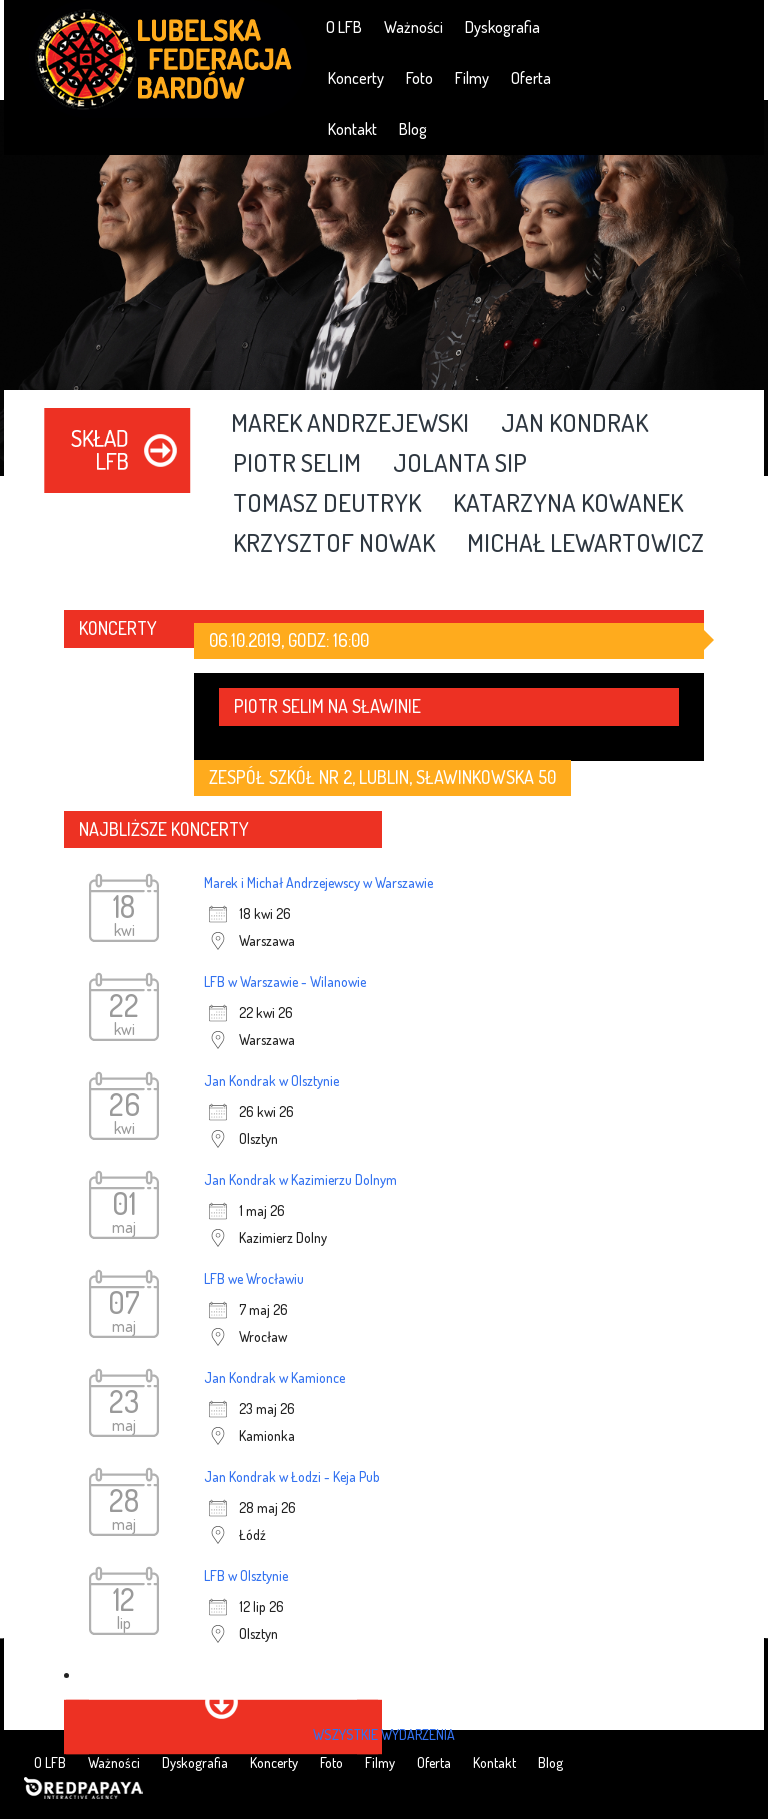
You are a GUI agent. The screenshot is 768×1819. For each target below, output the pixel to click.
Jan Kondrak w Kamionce (274, 1377)
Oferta (531, 78)
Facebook (620, 26)
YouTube (677, 26)
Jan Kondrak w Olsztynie (271, 1080)
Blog (413, 129)
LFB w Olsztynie (246, 1575)
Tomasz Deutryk (327, 504)
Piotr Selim (297, 464)
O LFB (344, 27)
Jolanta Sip (460, 464)
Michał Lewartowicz (585, 544)
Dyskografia (502, 27)
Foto (419, 78)
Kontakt (352, 129)
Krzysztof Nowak (334, 544)
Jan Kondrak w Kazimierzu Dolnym (300, 1179)
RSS (734, 26)
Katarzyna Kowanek (568, 504)
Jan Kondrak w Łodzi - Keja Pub (292, 1476)
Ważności (413, 27)
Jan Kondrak (574, 424)
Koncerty (356, 78)
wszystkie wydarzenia (384, 1734)
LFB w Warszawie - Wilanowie (285, 981)
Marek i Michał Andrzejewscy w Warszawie (318, 882)
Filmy (472, 78)
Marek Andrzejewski (350, 424)
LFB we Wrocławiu (254, 1278)
